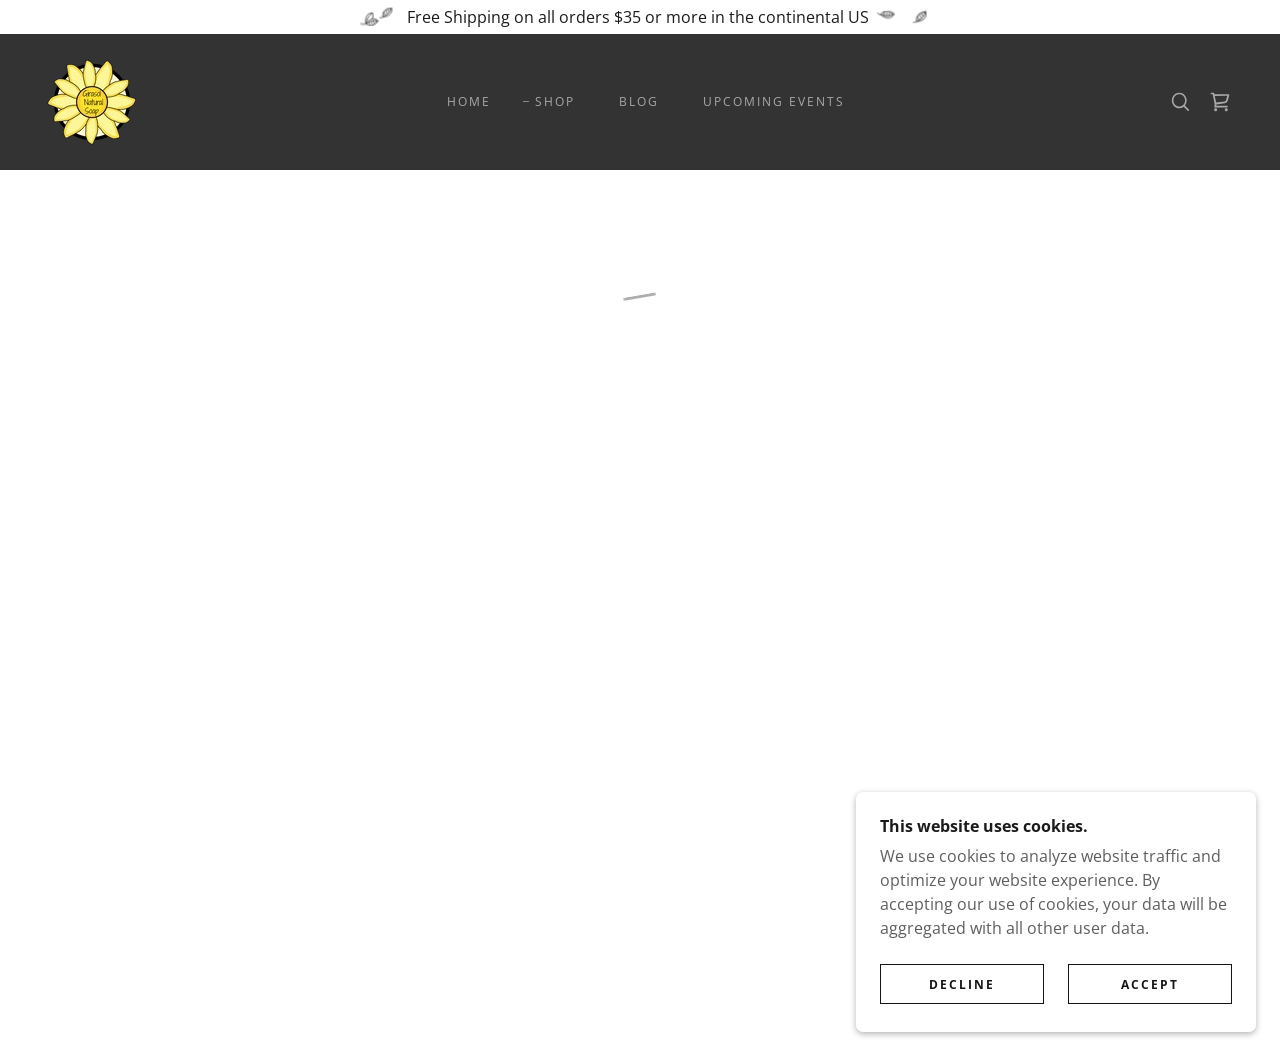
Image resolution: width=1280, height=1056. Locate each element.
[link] (92, 100)
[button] (1220, 102)
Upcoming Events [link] (774, 101)
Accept (1150, 998)
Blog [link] (639, 101)
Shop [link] (555, 101)
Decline (962, 998)
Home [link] (469, 101)
